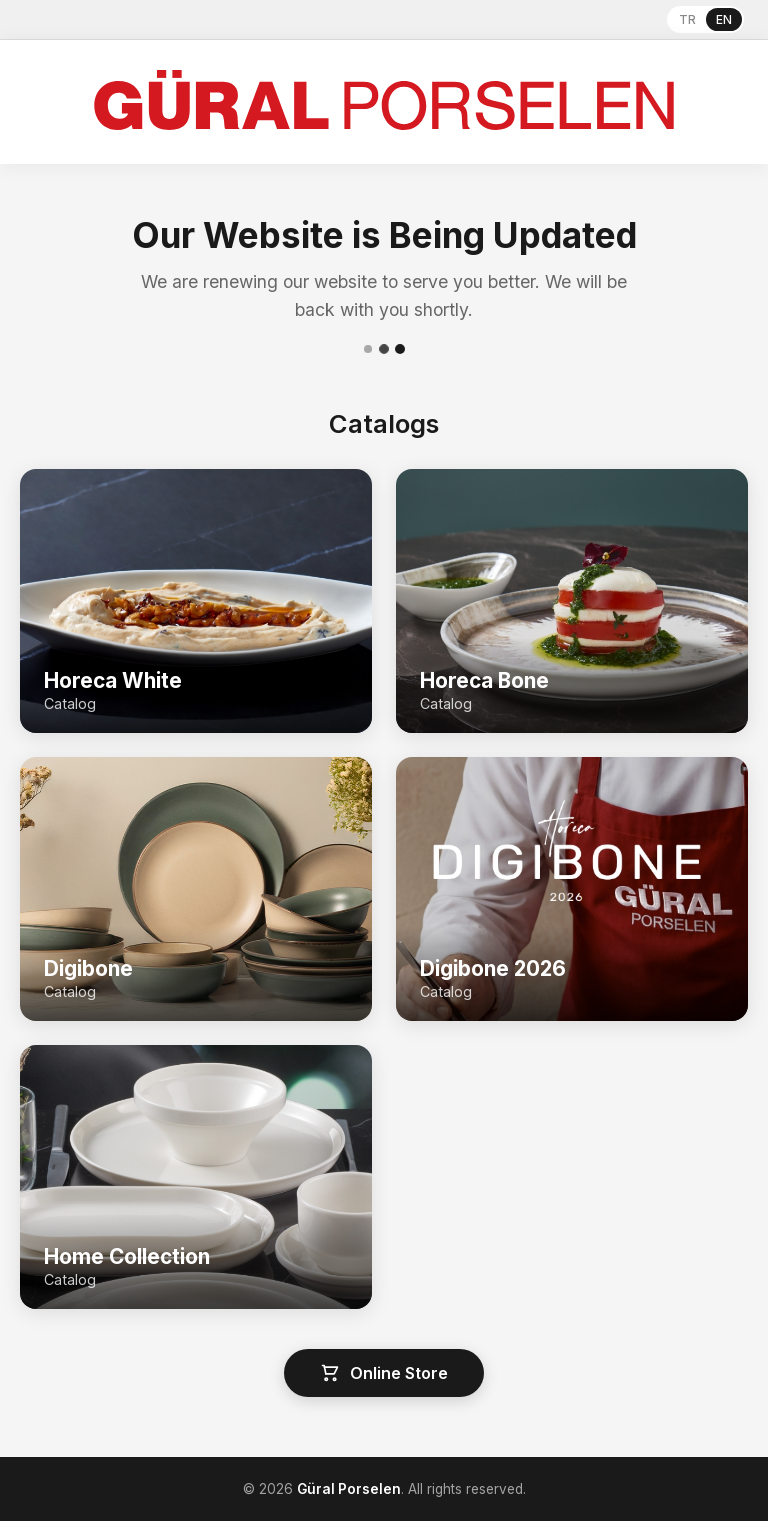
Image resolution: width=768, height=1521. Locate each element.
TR (687, 19)
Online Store (384, 1373)
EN (724, 19)
